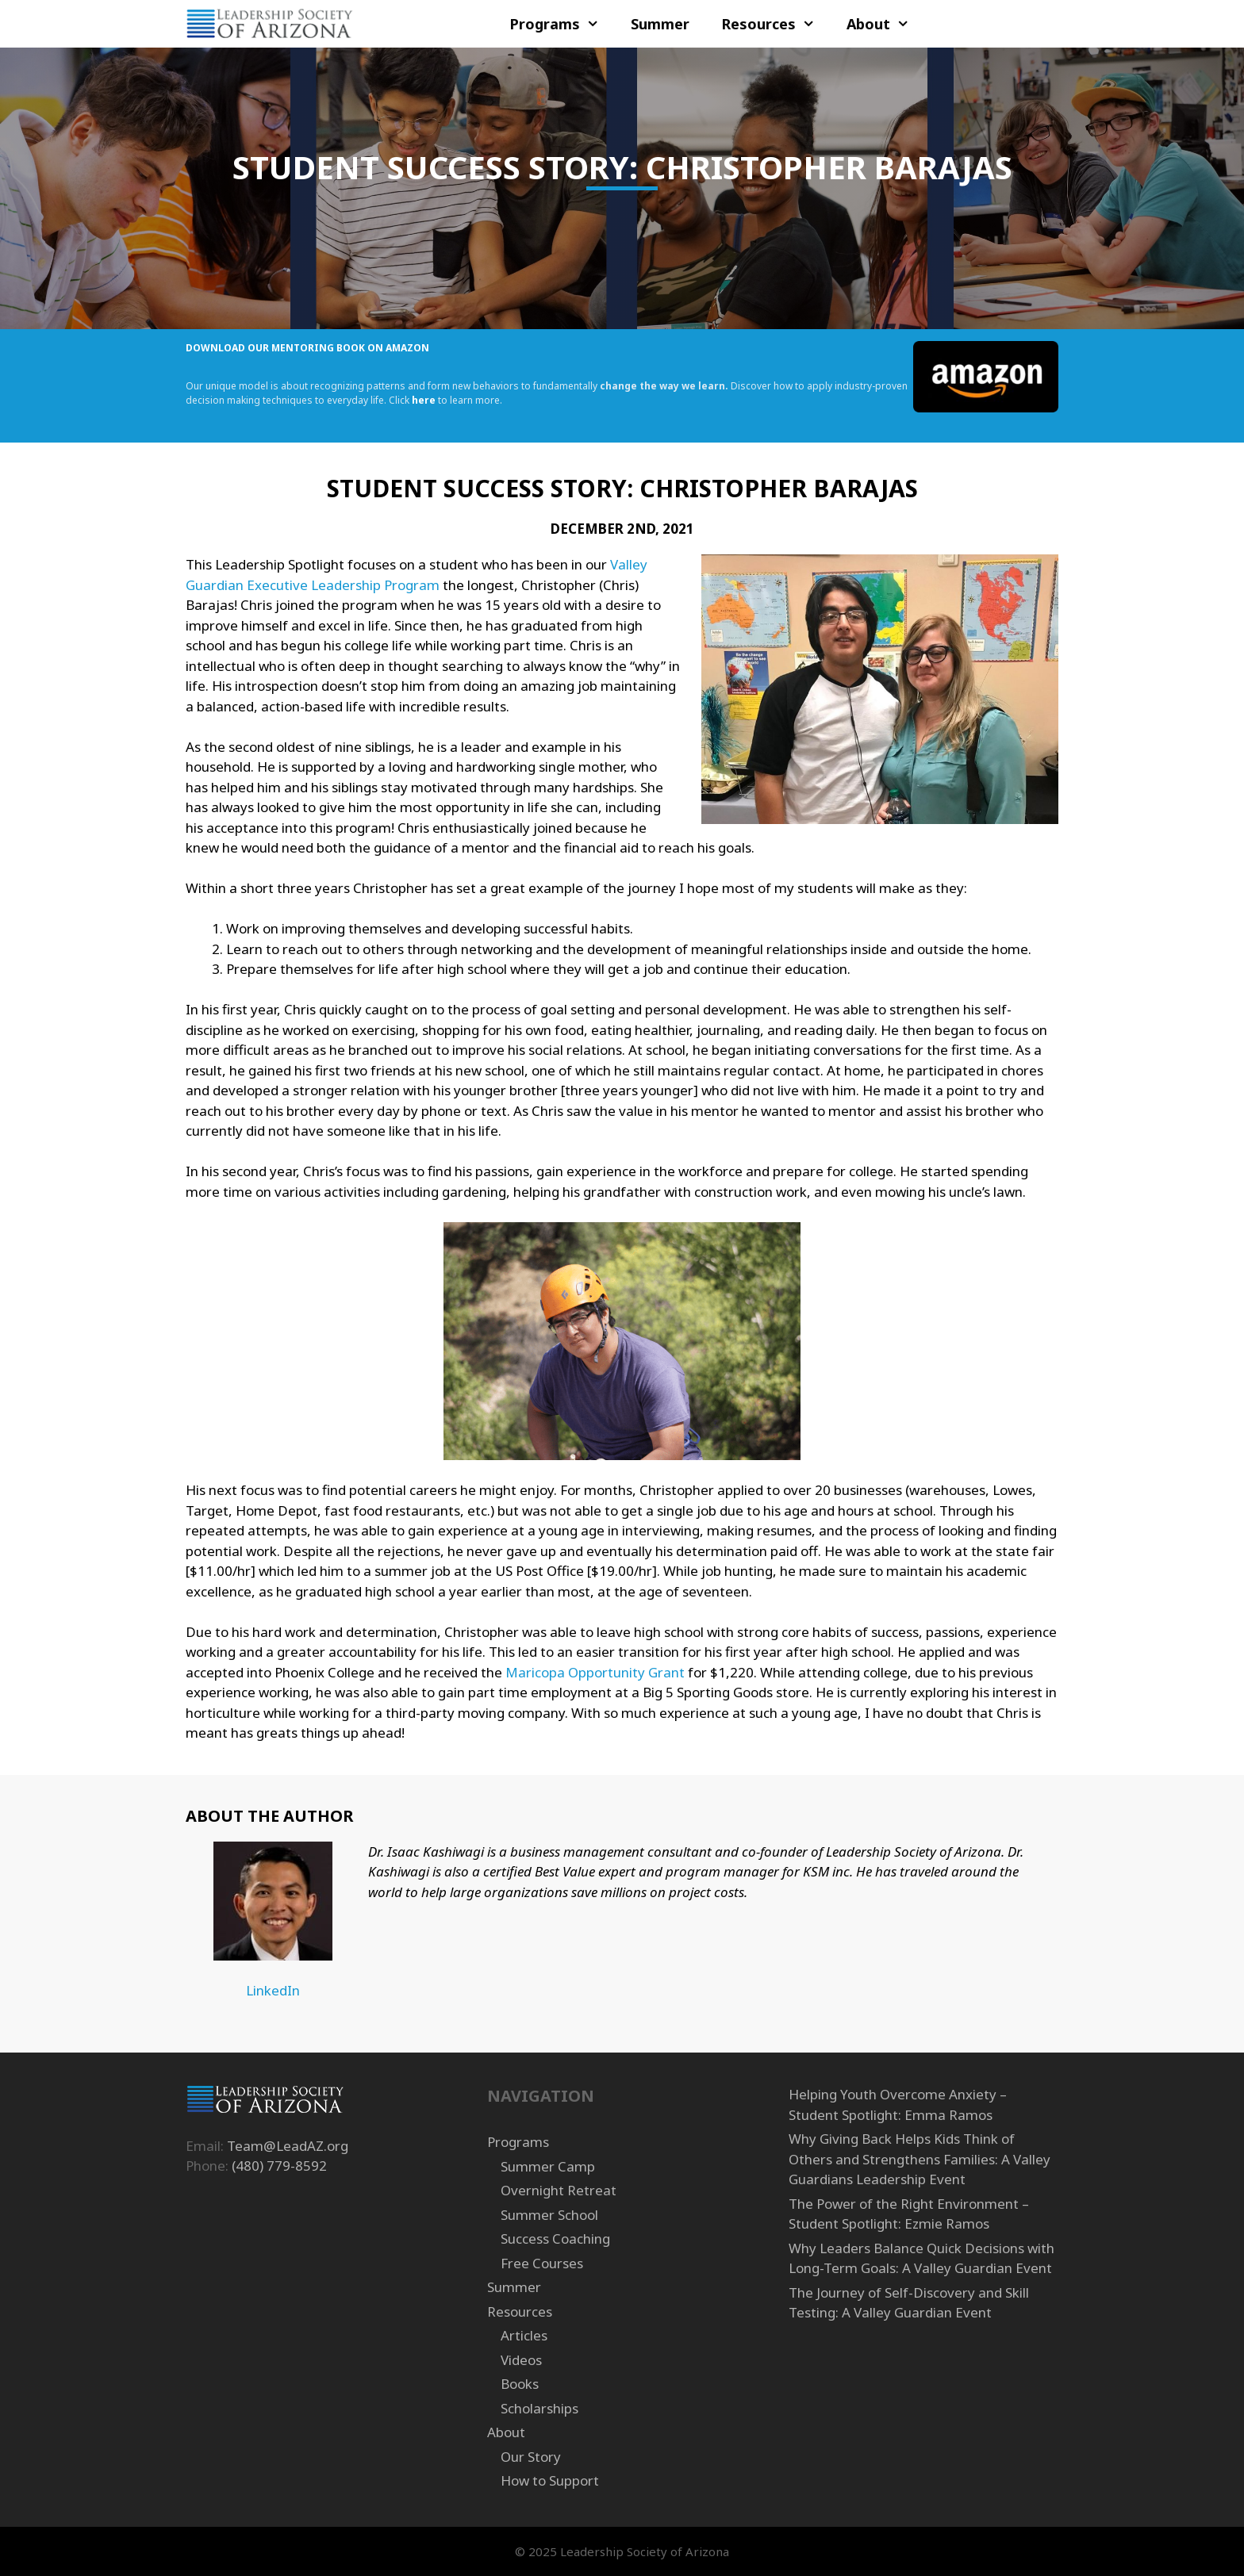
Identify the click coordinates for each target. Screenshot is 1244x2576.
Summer (660, 23)
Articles (524, 2335)
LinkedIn (273, 1990)
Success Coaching (555, 2238)
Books (520, 2384)
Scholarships (539, 2408)
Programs (562, 24)
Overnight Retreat (558, 2190)
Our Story (531, 2457)
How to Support (550, 2480)
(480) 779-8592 (279, 2165)
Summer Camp (548, 2166)
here (424, 400)
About (886, 24)
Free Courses (542, 2263)
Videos (521, 2360)
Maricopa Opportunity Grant (595, 1672)
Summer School (549, 2215)
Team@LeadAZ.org (287, 2146)
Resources (776, 24)
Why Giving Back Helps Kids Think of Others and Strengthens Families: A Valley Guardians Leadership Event (919, 2158)
